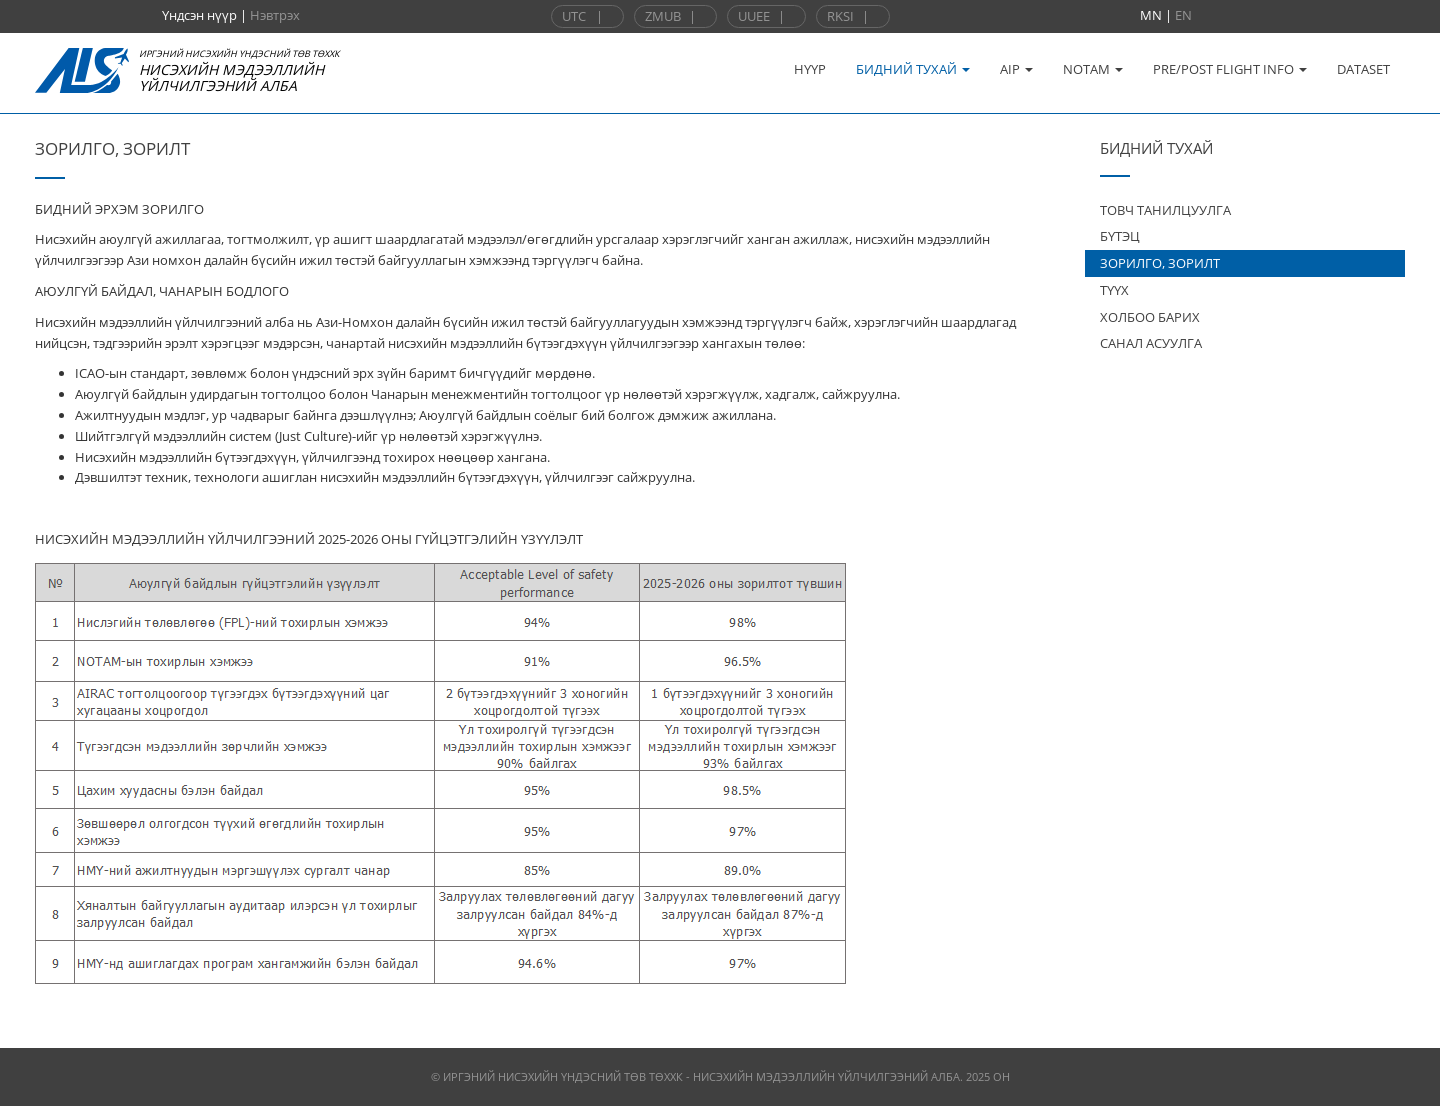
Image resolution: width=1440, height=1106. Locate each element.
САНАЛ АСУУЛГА (1151, 343)
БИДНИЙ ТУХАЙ (913, 69)
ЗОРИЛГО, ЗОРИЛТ (1160, 263)
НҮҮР (810, 69)
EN (1183, 15)
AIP (1016, 69)
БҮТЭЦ (1120, 236)
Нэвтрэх (275, 15)
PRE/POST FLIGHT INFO (1230, 69)
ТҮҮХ (1114, 290)
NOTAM (1093, 69)
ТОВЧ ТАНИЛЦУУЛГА (1165, 210)
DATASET (1363, 69)
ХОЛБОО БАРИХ (1150, 317)
